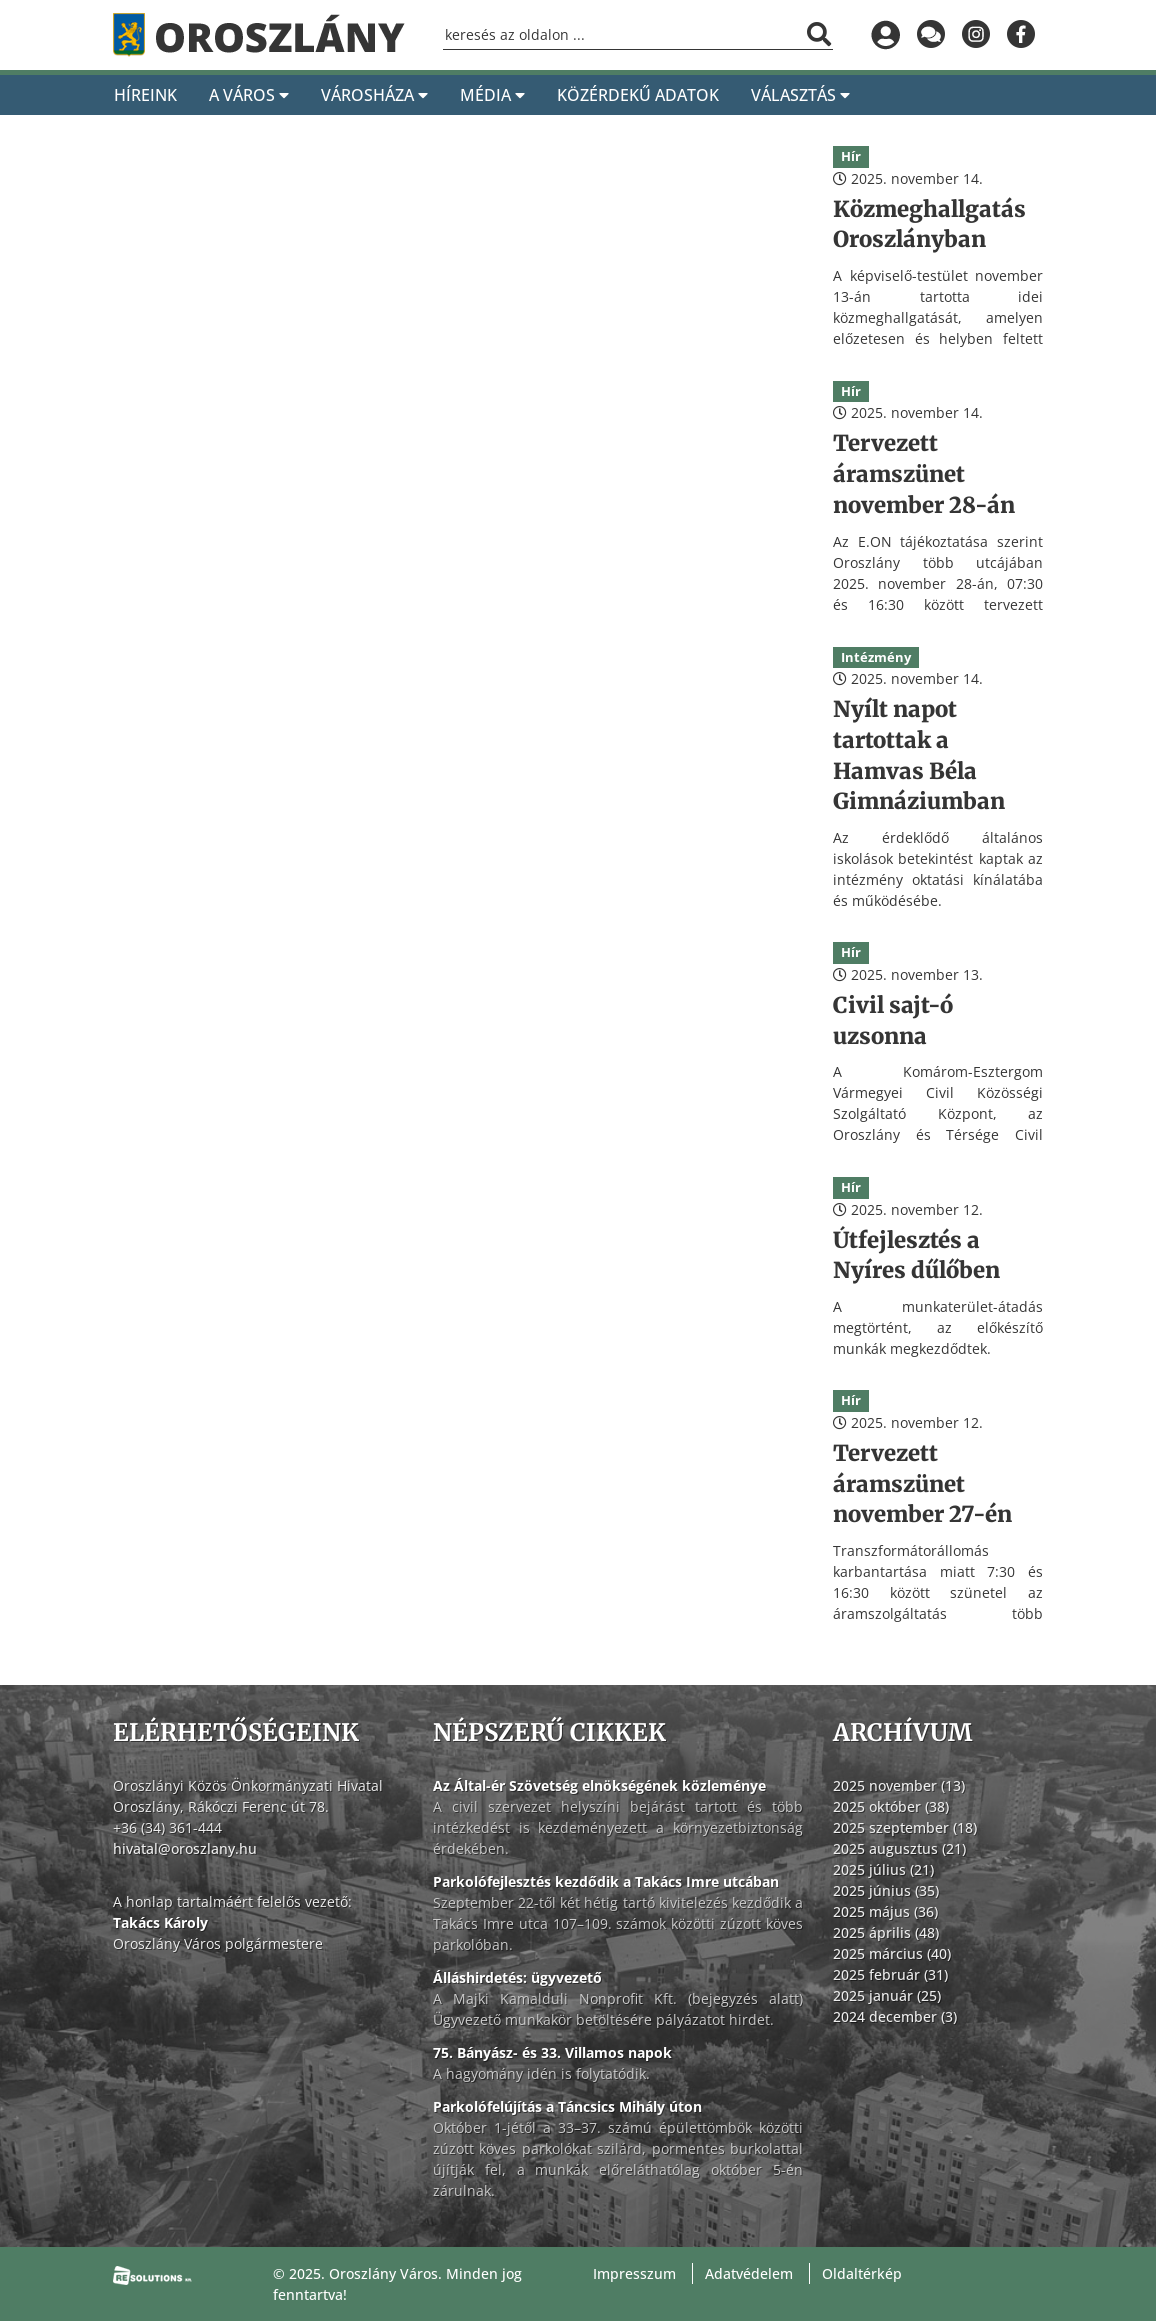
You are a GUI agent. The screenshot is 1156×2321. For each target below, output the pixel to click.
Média (492, 95)
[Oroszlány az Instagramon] (975, 35)
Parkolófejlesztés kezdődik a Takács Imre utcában (606, 1881)
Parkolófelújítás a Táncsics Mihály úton (567, 2106)
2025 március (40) (892, 1953)
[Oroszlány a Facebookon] (1020, 35)
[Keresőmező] (638, 35)
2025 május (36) (885, 1911)
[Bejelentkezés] (885, 35)
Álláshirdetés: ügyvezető (517, 1977)
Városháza (374, 95)
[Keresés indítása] (819, 34)
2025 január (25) (887, 1995)
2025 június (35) (886, 1890)
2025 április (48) (886, 1932)
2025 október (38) (891, 1806)
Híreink (145, 95)
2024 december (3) (895, 2016)
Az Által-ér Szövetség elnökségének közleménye (599, 1785)
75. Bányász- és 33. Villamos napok (552, 2052)
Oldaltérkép (862, 2273)
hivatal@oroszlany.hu (185, 1848)
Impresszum (634, 2273)
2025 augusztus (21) (899, 1848)
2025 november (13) (899, 1785)
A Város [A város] (249, 95)
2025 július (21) (883, 1869)
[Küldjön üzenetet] (930, 35)
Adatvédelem (749, 2273)
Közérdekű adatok (638, 95)
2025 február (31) (890, 1974)
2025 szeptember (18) (905, 1827)
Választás (800, 95)
